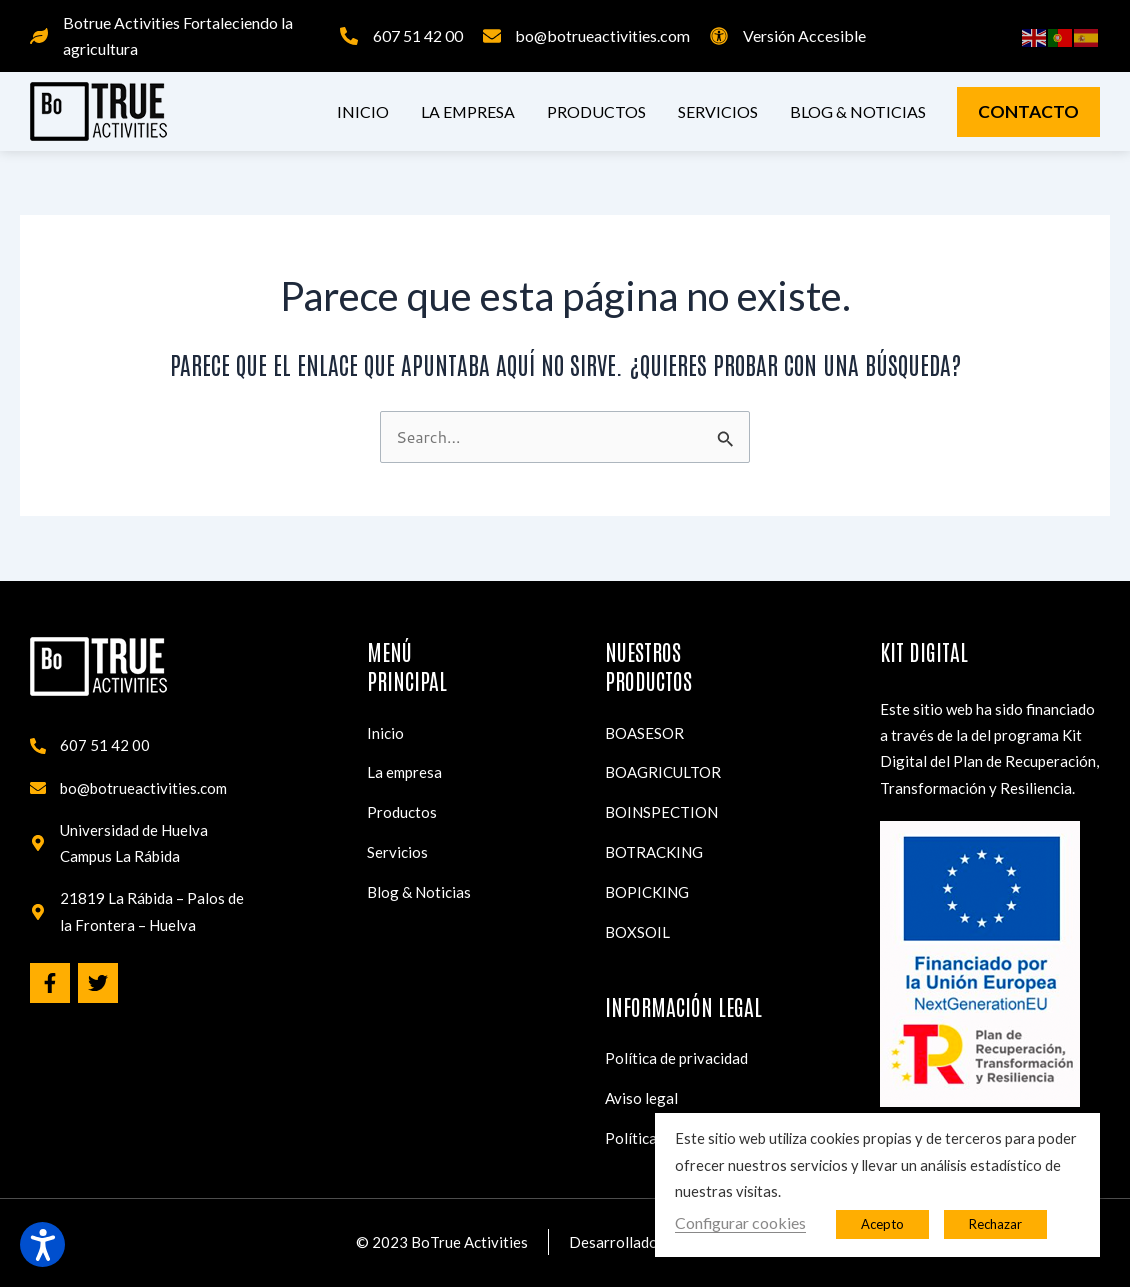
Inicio (363, 111)
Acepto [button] (882, 1224)
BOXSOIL (637, 931)
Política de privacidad (676, 1058)
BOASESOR (644, 731)
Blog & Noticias (858, 111)
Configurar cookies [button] (740, 1222)
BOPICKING (647, 891)
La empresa (468, 111)
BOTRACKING (654, 851)
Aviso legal (641, 1098)
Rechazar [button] (995, 1224)
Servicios (718, 111)
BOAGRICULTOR (663, 771)
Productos (596, 111)
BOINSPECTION (661, 811)
